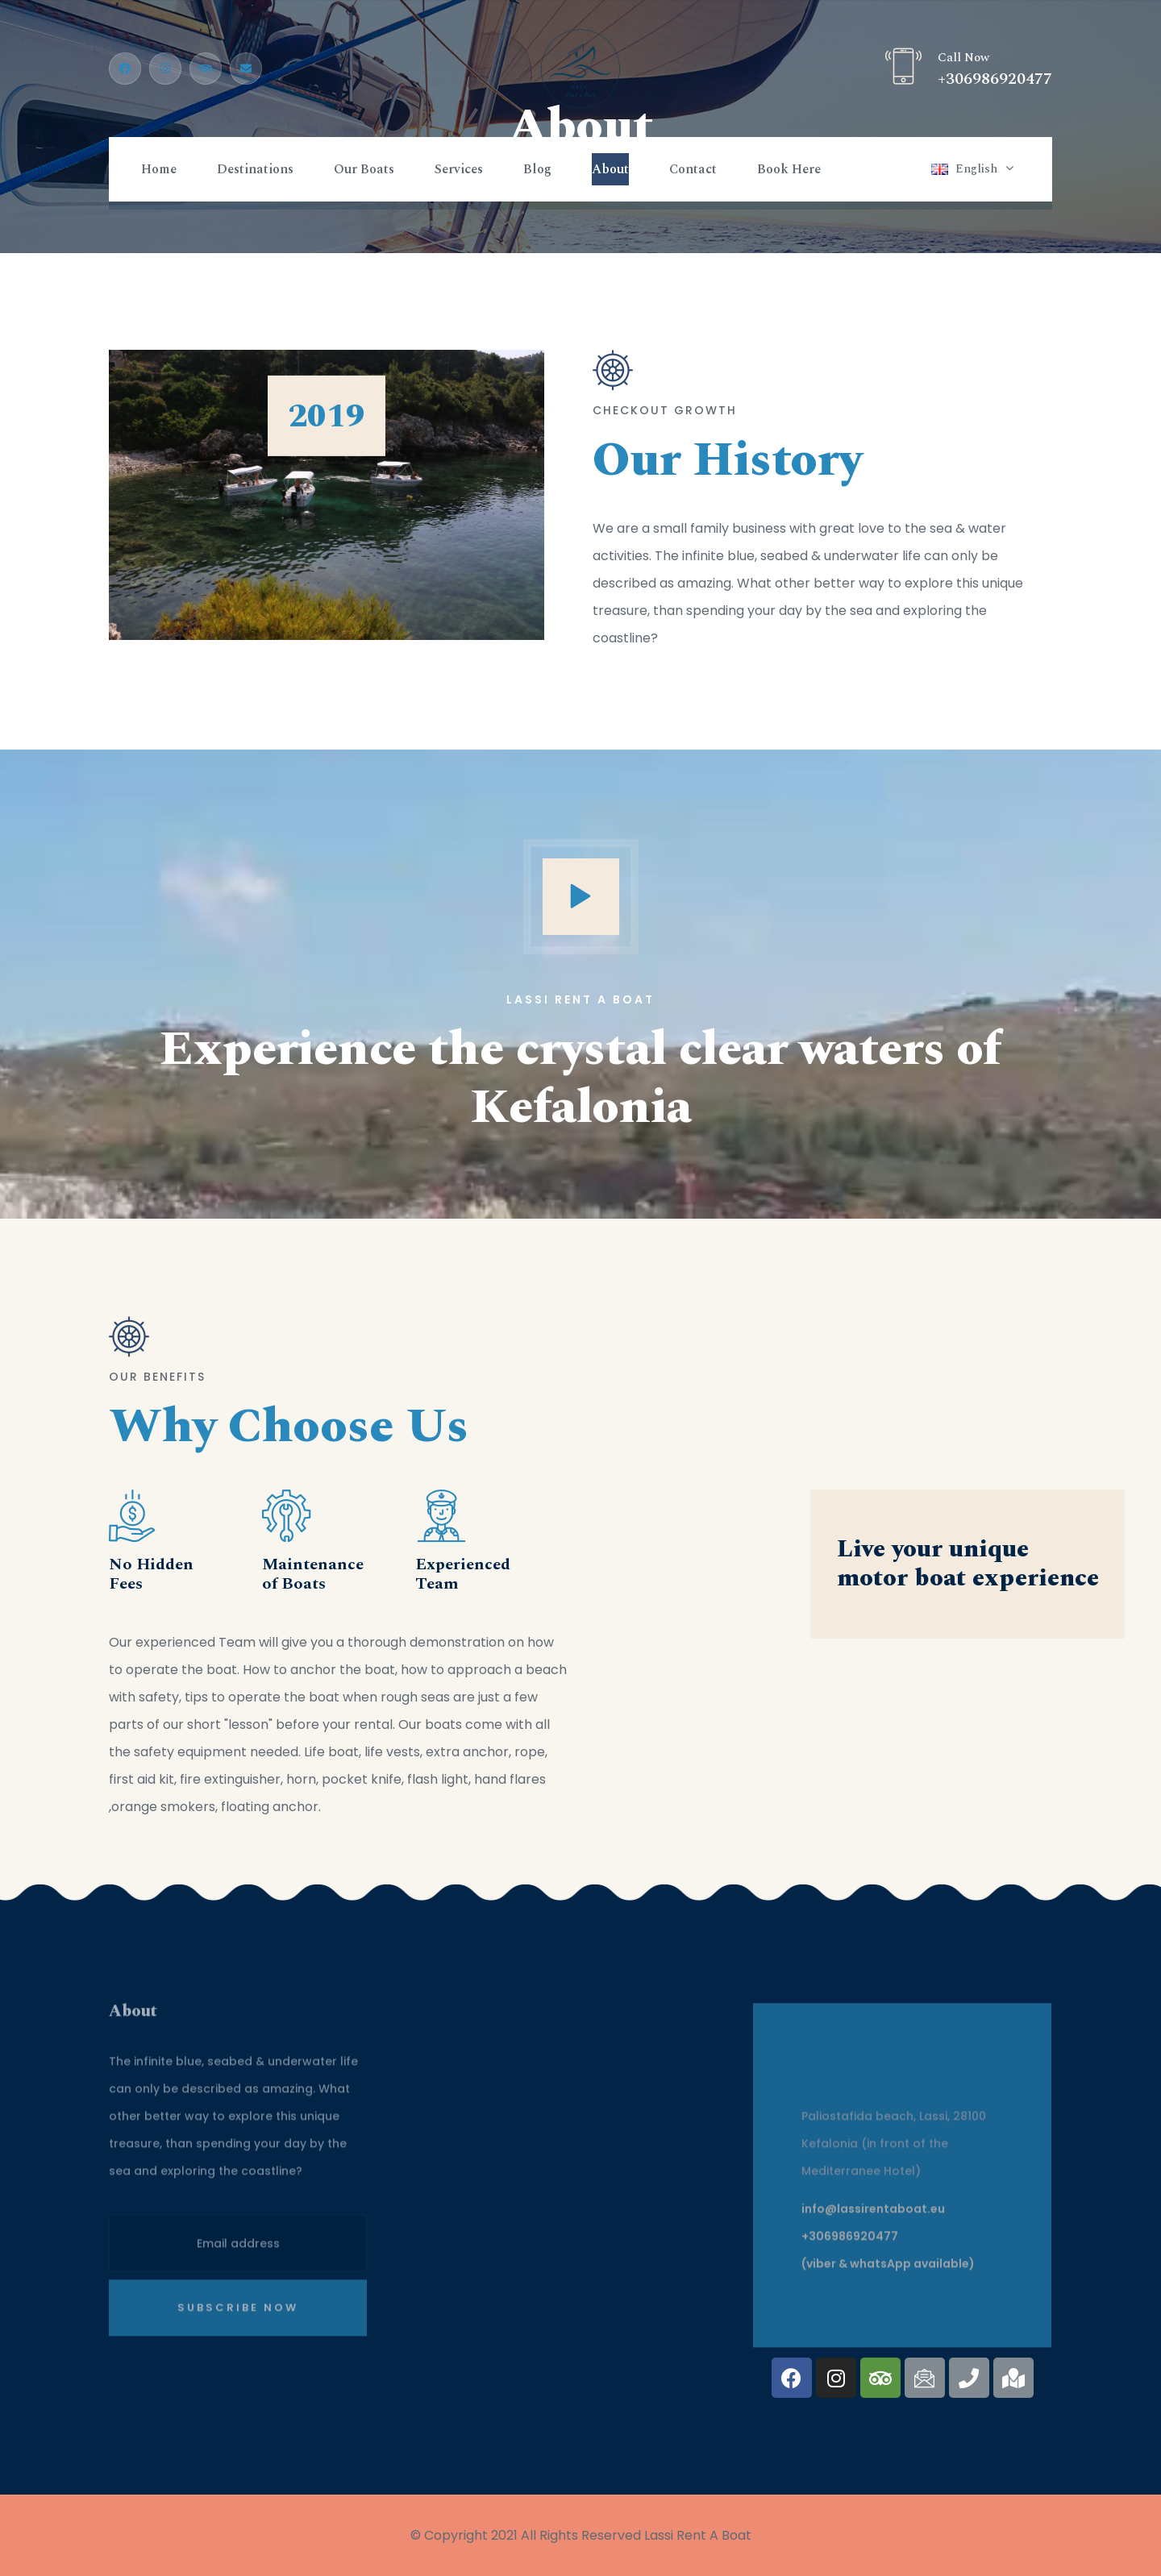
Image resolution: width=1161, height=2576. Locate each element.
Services (459, 169)
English (976, 169)
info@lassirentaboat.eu (873, 2218)
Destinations (255, 169)
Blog (537, 169)
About (610, 169)
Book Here (789, 169)
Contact (693, 169)
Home (159, 169)
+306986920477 (995, 79)
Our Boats (364, 169)
